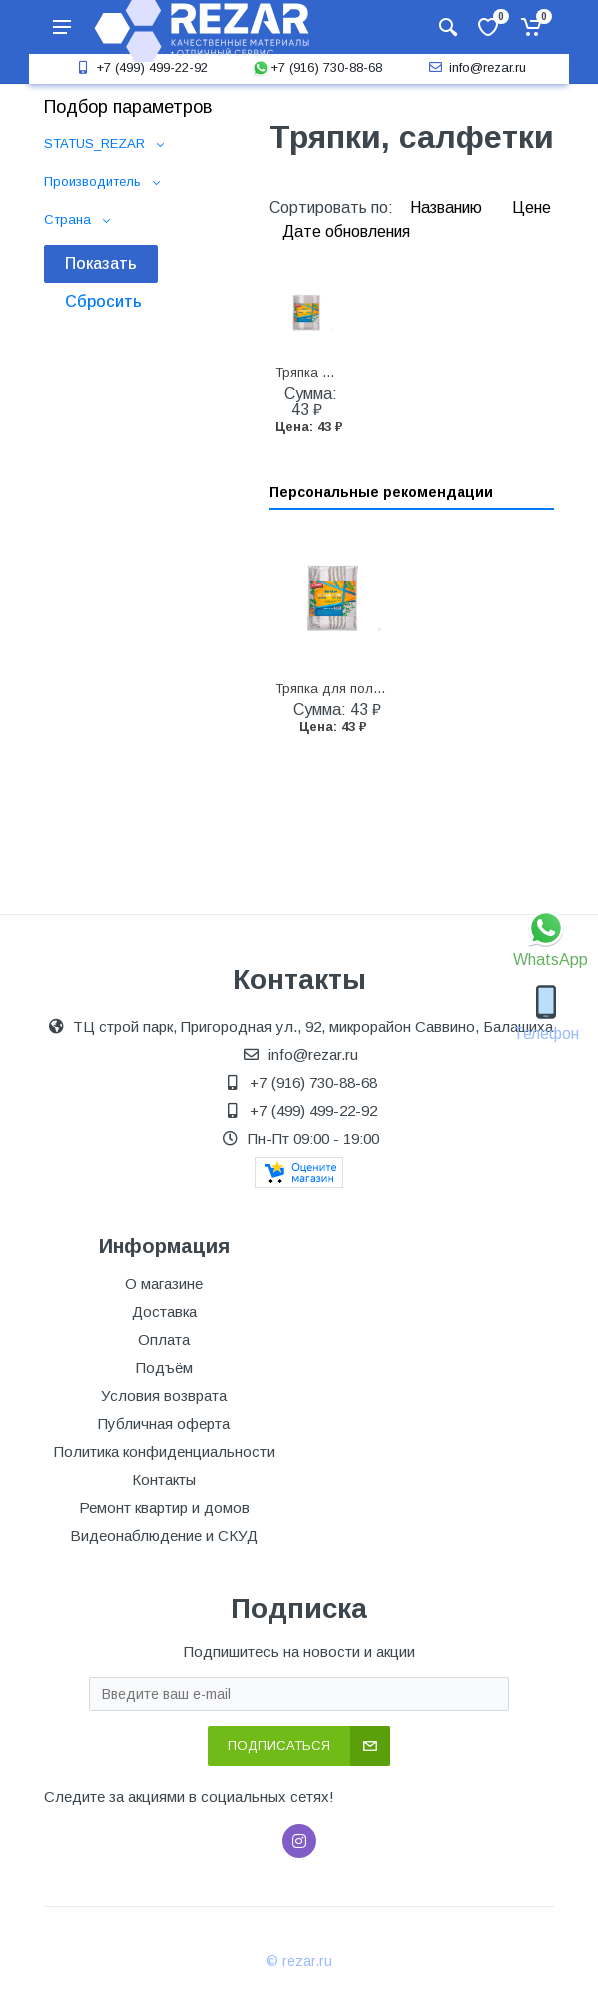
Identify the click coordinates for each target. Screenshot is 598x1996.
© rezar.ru (299, 1961)
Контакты (164, 1479)
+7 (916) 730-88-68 (317, 67)
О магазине (164, 1283)
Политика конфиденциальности (164, 1451)
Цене (531, 207)
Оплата (164, 1339)
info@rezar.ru (475, 67)
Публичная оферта (164, 1423)
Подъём (164, 1367)
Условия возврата (164, 1395)
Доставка (164, 1311)
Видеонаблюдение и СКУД (164, 1535)
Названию (448, 207)
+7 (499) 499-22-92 (140, 67)
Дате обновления (346, 231)
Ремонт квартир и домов (164, 1507)
